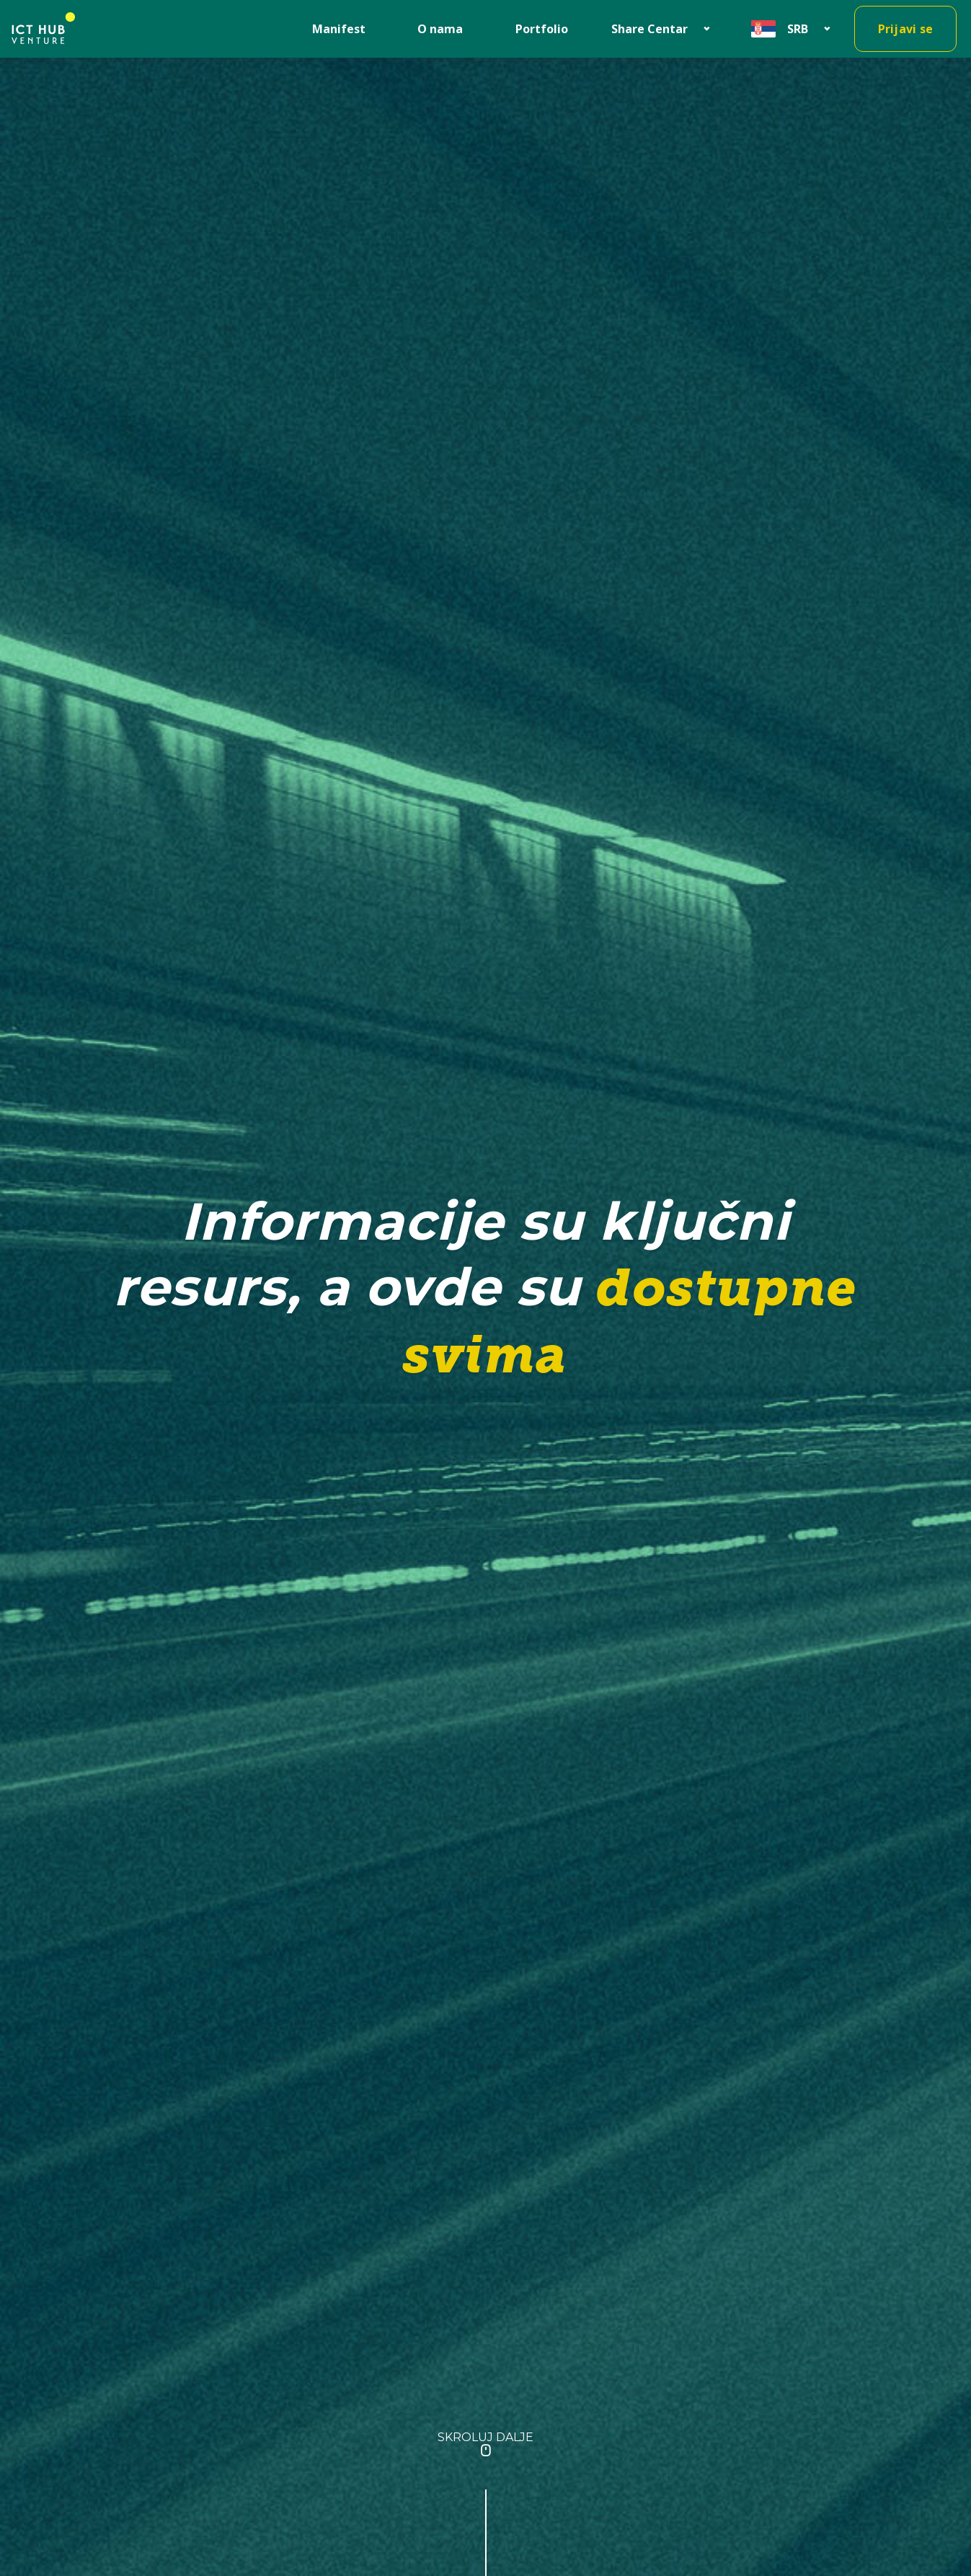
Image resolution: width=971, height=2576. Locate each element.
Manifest (338, 29)
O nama (440, 29)
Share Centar (649, 29)
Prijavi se (906, 29)
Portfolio (541, 29)
